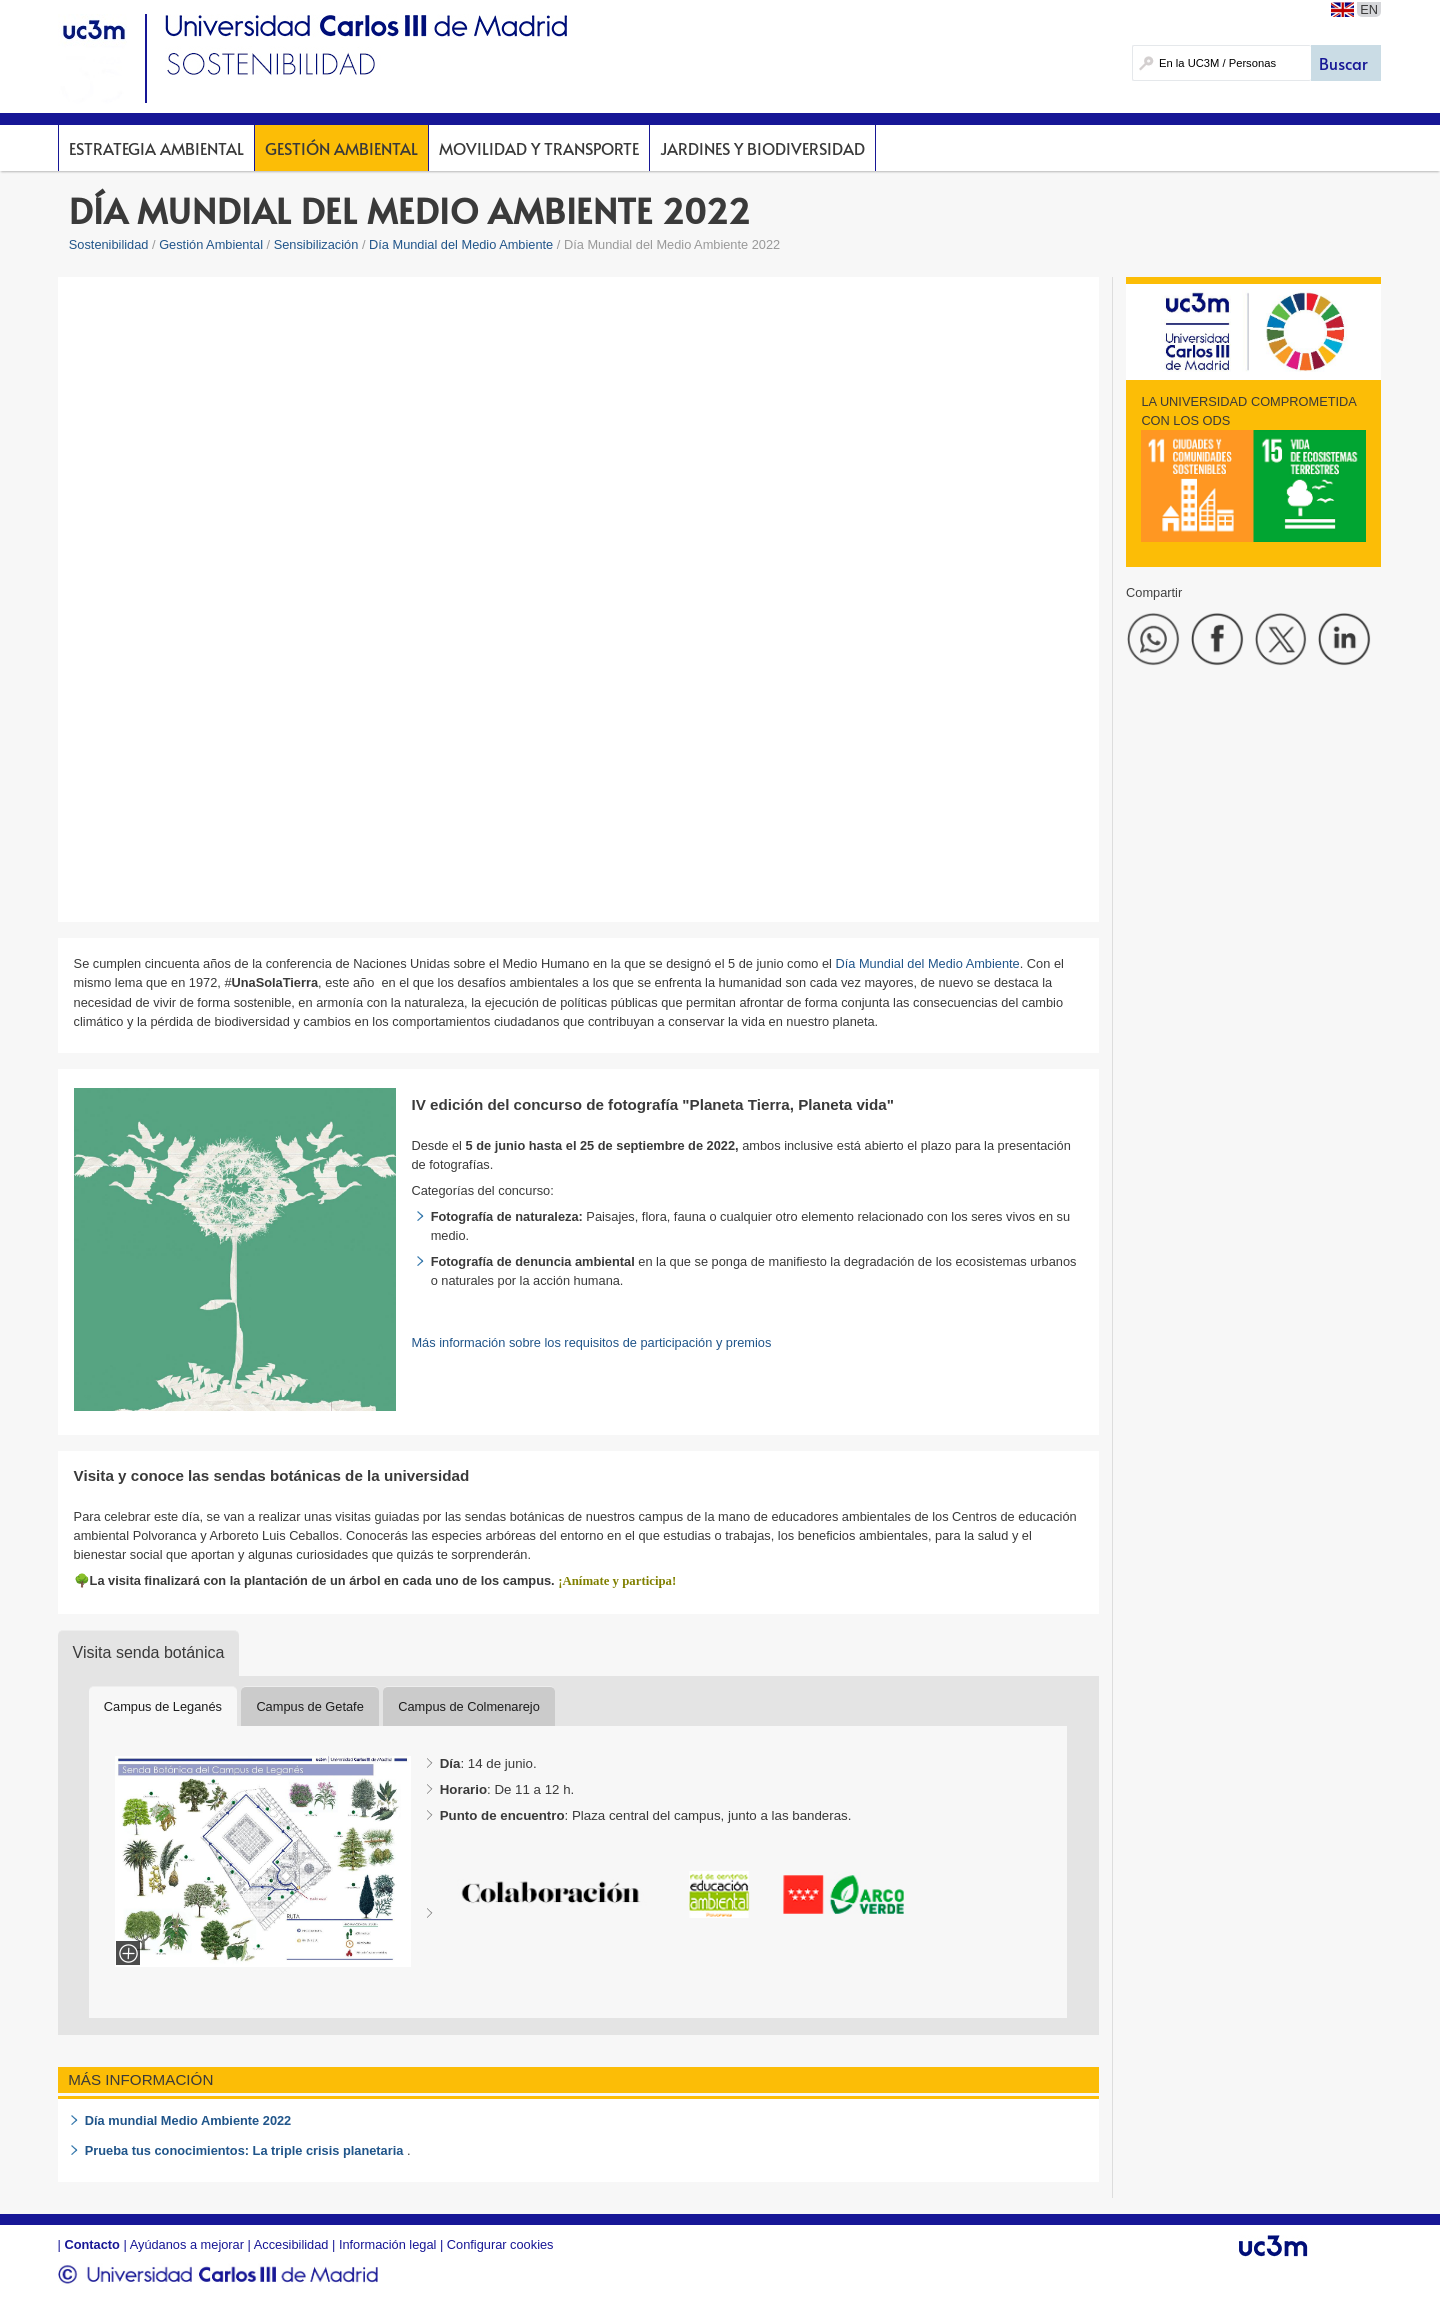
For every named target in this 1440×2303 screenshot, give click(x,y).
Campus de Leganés (163, 1706)
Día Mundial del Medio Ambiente (461, 244)
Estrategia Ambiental (156, 148)
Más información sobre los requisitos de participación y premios (591, 1342)
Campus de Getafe (309, 1706)
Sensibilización (316, 244)
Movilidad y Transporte (539, 148)
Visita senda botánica (149, 1652)
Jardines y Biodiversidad (762, 148)
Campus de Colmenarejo (469, 1706)
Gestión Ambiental (341, 148)
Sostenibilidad (109, 244)
